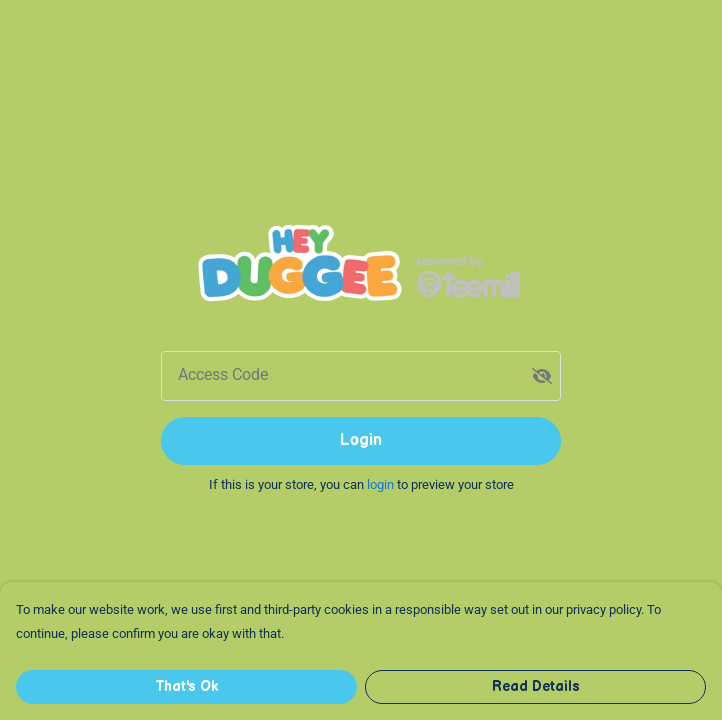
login (382, 485)
